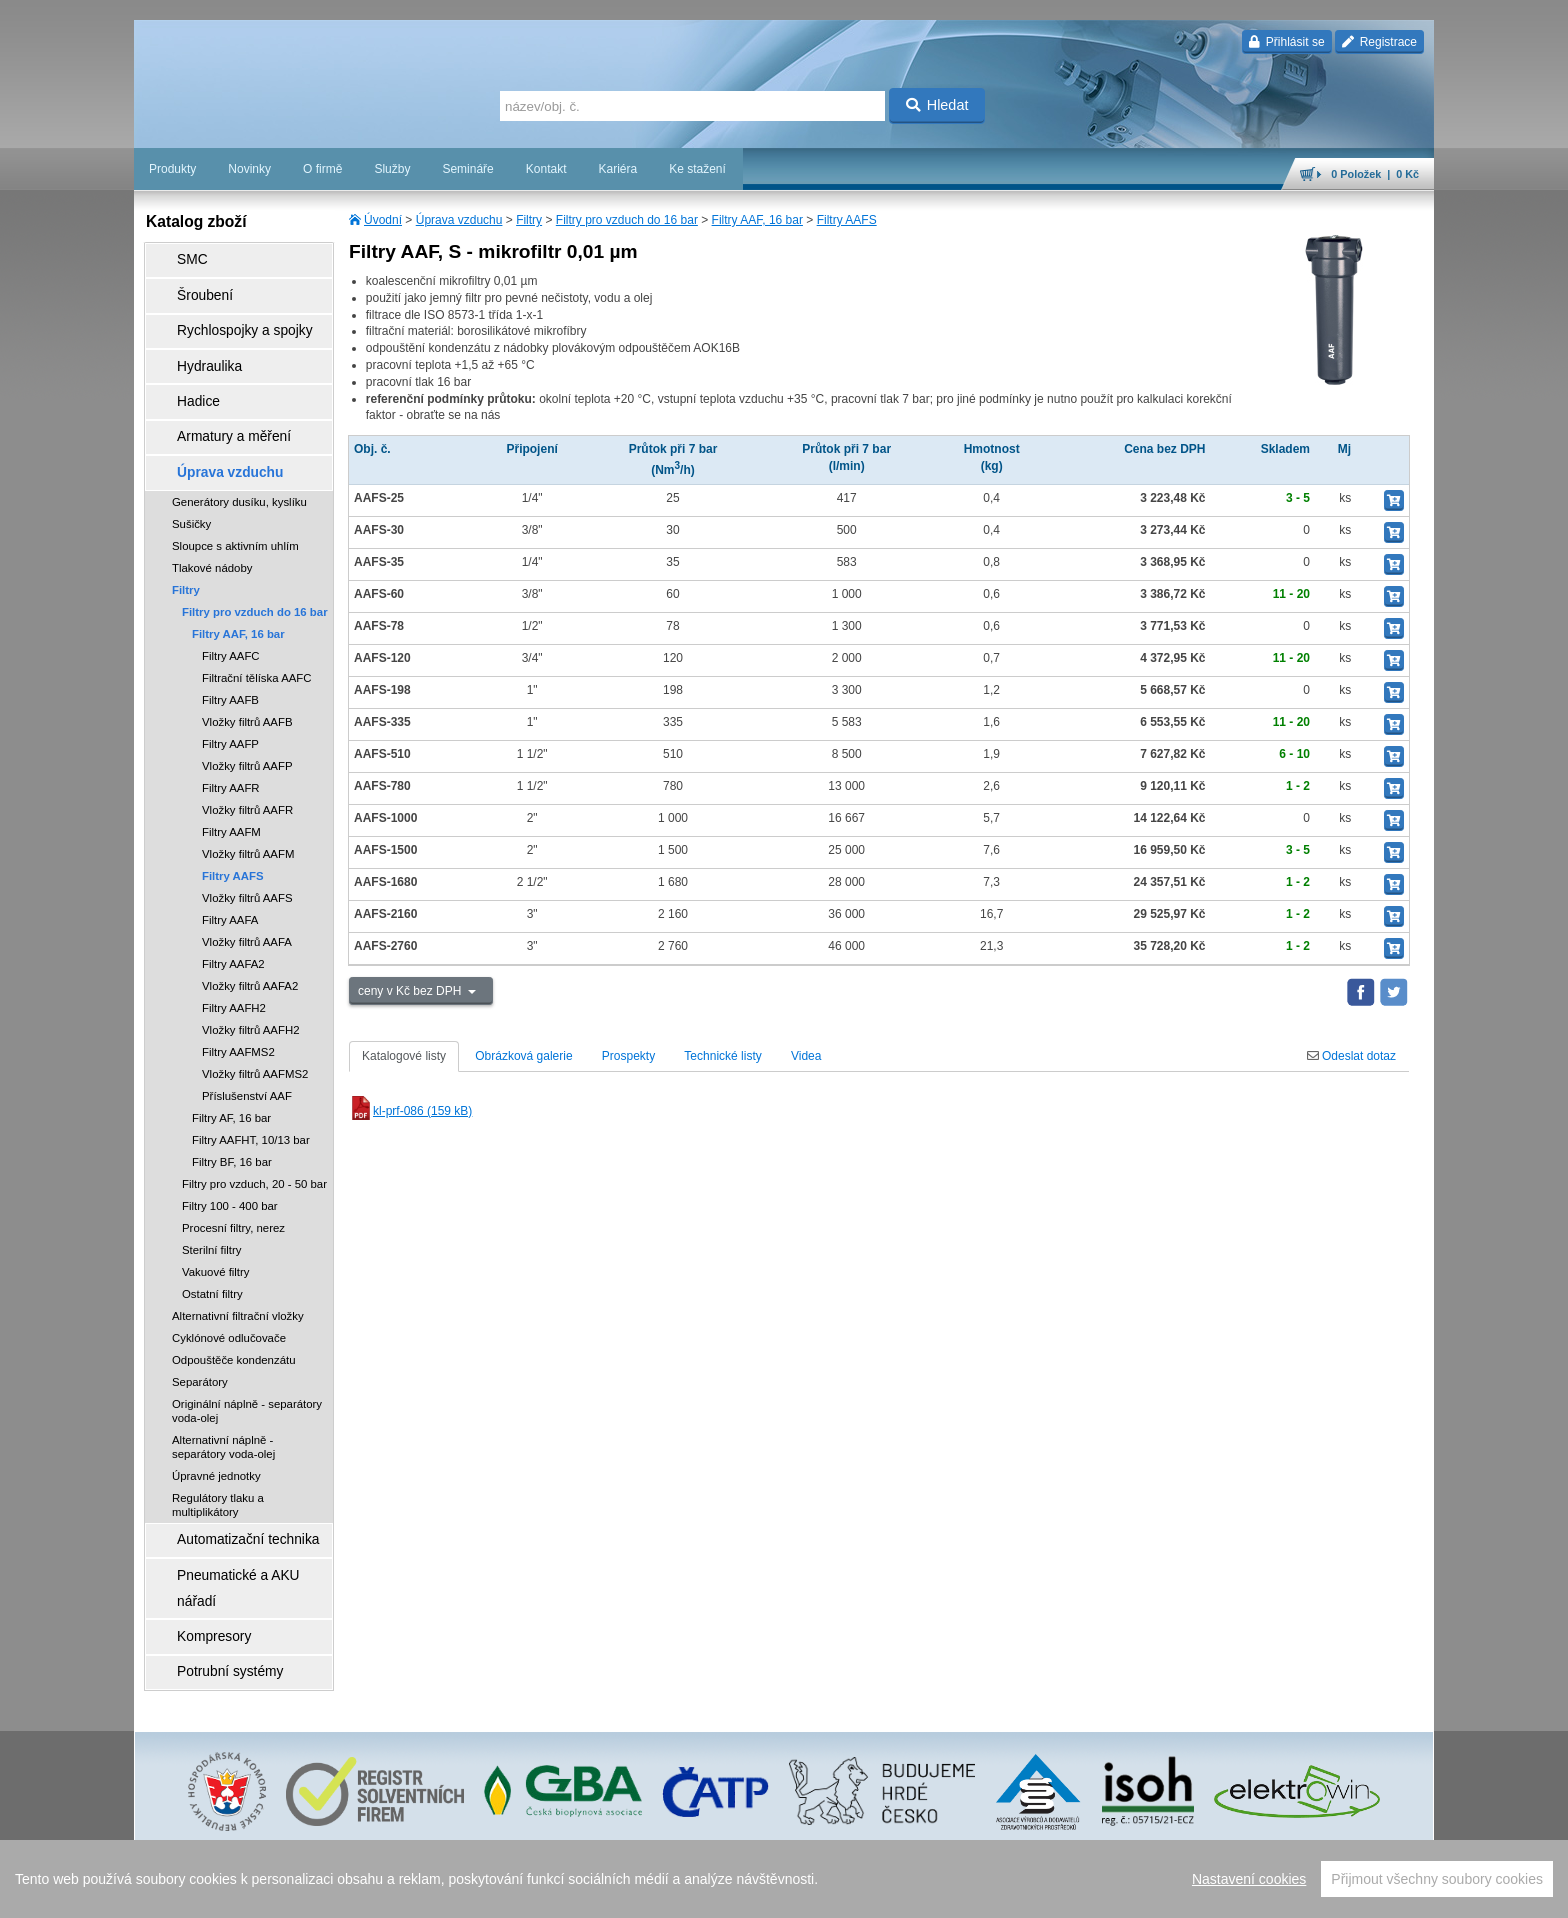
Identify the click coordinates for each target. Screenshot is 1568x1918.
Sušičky (191, 472)
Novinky (249, 169)
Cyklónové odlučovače (229, 1286)
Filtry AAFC (231, 604)
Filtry (529, 220)
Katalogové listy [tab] (404, 1056)
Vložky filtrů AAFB (247, 670)
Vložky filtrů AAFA (247, 890)
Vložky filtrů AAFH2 (250, 978)
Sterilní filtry (212, 1198)
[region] (784, 1879)
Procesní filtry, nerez (233, 1176)
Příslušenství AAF (247, 1044)
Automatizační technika (228, 1485)
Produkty (172, 169)
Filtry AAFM (231, 780)
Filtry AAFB (230, 648)
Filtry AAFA (230, 868)
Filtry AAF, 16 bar (757, 220)
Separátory (200, 1330)
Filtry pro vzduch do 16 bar (627, 220)
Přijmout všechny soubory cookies (1437, 1879)
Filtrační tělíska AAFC (257, 626)
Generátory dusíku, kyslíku (239, 450)
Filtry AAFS (847, 220)
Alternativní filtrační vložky (238, 1264)
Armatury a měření (215, 397)
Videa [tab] (806, 1056)
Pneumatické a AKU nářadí (238, 1513)
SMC (179, 257)
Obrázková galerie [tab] (523, 1056)
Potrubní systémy (212, 1569)
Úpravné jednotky (216, 1424)
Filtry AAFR (231, 736)
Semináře (467, 169)
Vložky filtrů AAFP (247, 714)
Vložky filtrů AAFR (247, 758)
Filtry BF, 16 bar (232, 1110)
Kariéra (617, 169)
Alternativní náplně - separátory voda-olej (223, 1395)
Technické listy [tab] (722, 1056)
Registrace (1379, 42)
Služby (392, 169)
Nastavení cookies (1249, 1879)
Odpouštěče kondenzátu (234, 1308)
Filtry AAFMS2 (238, 1000)
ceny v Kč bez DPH (411, 991)
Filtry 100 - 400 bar (230, 1154)
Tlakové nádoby (212, 516)
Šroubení (190, 285)
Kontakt (546, 169)
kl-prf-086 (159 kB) (410, 1111)
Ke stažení (697, 169)
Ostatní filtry (212, 1242)
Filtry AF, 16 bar (231, 1066)
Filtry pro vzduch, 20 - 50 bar (254, 1132)
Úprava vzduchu (459, 220)
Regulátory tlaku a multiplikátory (218, 1453)
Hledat (937, 105)
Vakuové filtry (216, 1220)
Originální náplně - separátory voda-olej (247, 1359)
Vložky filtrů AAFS (247, 846)
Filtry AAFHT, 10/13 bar (251, 1088)
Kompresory (198, 1541)
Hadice (184, 369)
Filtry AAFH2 (234, 956)
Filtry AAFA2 (233, 912)
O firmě (322, 169)
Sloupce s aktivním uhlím (235, 494)
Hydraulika (194, 341)
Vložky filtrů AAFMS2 (255, 1022)
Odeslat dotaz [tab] (1351, 1056)
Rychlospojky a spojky (225, 313)
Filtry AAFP (230, 692)
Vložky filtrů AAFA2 (250, 934)
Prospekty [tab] (628, 1056)
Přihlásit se (1286, 42)
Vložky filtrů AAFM (248, 802)
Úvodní (383, 220)
